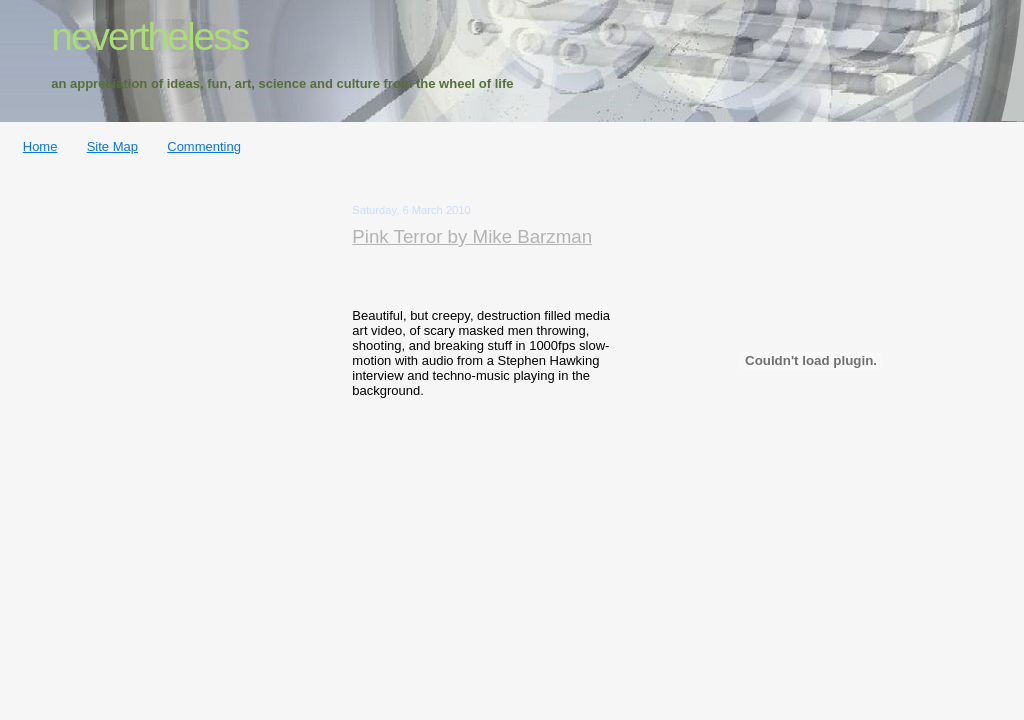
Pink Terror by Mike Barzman (472, 236)
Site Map (112, 146)
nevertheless (149, 36)
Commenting (204, 146)
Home (40, 146)
